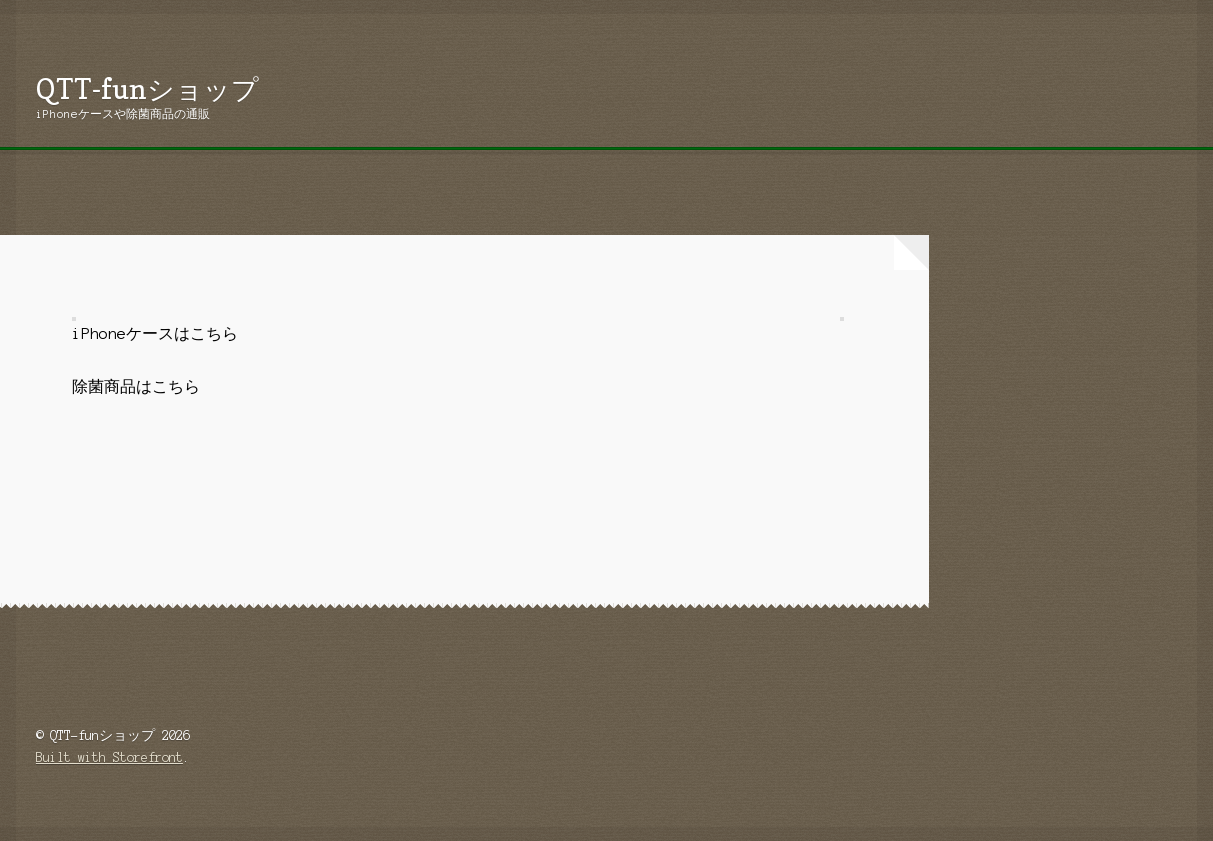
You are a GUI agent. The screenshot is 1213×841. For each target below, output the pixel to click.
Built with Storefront (109, 757)
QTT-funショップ (147, 88)
